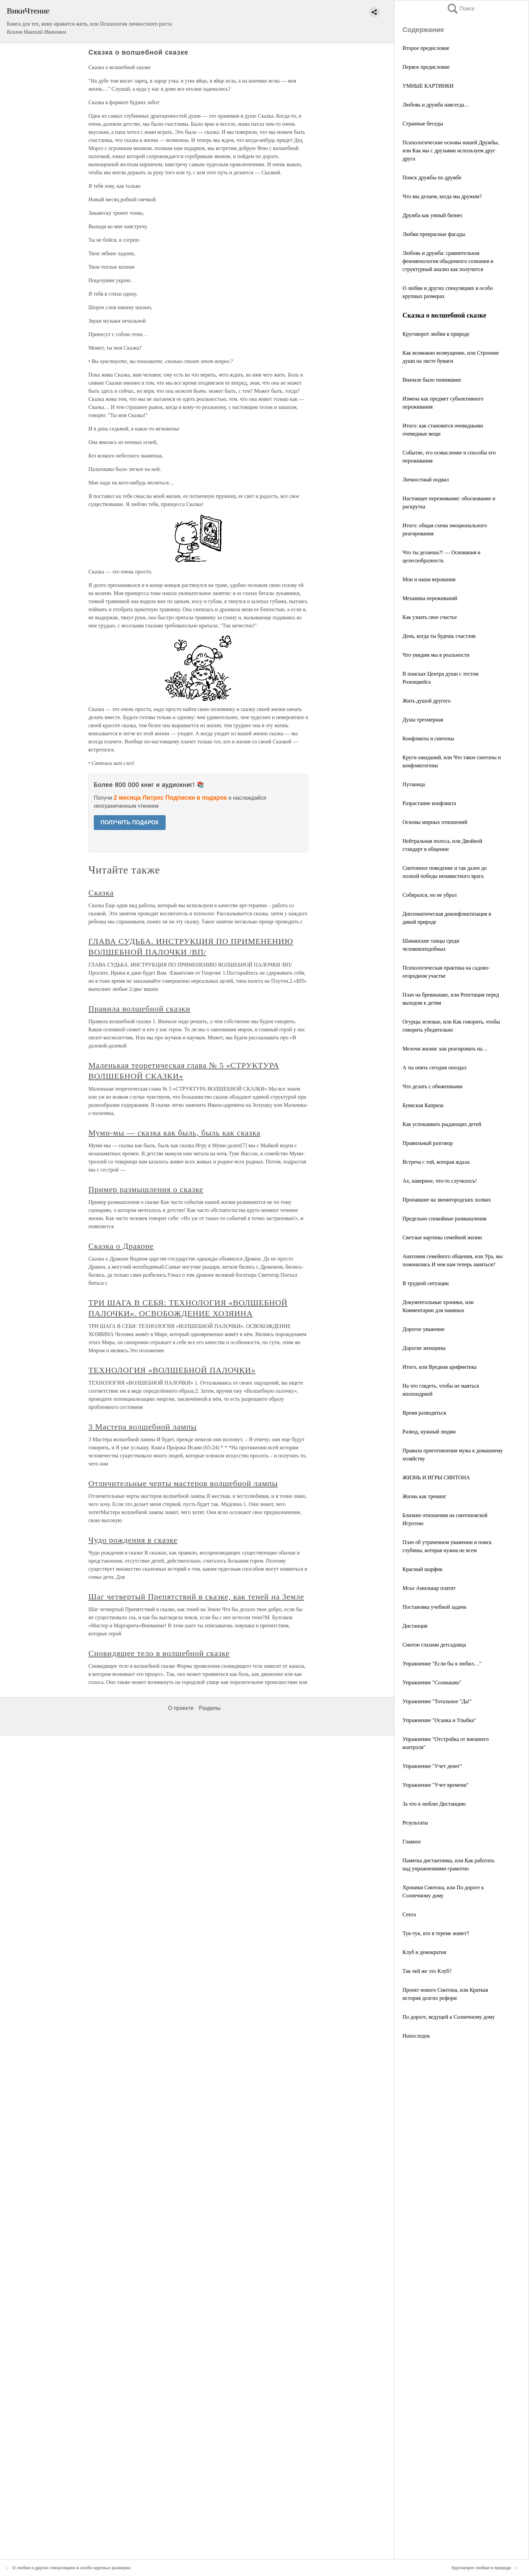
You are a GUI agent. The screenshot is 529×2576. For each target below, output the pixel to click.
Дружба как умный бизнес (432, 215)
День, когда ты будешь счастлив (439, 636)
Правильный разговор (427, 1143)
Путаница (413, 784)
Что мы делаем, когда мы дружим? (442, 196)
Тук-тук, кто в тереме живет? (435, 1933)
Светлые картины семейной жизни (442, 1237)
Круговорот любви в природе (436, 334)
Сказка (101, 892)
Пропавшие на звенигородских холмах (446, 1200)
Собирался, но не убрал (429, 895)
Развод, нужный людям (428, 1431)
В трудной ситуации (425, 1283)
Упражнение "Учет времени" (435, 1785)
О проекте (180, 1708)
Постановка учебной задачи (434, 1607)
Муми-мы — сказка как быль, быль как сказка (174, 1132)
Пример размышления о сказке (145, 1189)
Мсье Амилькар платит (429, 1588)
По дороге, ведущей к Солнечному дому (448, 2017)
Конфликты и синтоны (428, 738)
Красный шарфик (422, 1569)
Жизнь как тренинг (424, 1496)
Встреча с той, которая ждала (436, 1162)
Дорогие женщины (424, 1348)
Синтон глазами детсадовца (434, 1645)
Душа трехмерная (422, 719)
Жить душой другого (426, 701)
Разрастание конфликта (429, 803)
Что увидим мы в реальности (435, 655)
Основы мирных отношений (434, 822)
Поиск (461, 8)
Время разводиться (424, 1413)
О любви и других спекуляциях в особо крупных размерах (71, 2568)
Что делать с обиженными (432, 1086)
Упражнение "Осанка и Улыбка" (439, 1720)
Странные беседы (422, 123)
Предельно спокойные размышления (444, 1218)
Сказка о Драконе (121, 1246)
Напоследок (416, 2036)
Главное (411, 1841)
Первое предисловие (426, 67)
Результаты (415, 1823)
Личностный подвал (425, 479)
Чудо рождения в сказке (132, 1540)
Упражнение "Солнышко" (432, 1682)
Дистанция (414, 1626)
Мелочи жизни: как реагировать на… (445, 1049)
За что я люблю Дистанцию (434, 1804)
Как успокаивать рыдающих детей (441, 1124)
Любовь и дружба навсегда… (436, 105)
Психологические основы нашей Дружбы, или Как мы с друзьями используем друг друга (450, 150)
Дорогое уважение (423, 1329)
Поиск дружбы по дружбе (432, 177)
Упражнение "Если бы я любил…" (441, 1663)
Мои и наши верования (428, 579)
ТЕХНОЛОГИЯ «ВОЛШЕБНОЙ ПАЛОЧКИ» (171, 1370)
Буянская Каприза (422, 1105)
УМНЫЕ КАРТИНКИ (427, 86)
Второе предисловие (425, 48)
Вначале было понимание (431, 380)
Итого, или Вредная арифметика (439, 1367)
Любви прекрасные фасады (433, 234)
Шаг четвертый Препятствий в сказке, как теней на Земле (196, 1596)
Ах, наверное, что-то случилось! (439, 1181)
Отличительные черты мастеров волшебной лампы (183, 1483)
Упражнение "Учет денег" (432, 1766)
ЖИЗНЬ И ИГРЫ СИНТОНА (436, 1477)
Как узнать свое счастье (429, 617)
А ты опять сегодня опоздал (434, 1067)
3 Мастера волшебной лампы (142, 1426)
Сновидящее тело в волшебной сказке (159, 1653)
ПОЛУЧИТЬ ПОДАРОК (130, 822)
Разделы (209, 1708)
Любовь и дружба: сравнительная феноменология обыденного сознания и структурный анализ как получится (447, 261)
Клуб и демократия (424, 1952)
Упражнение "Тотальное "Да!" (437, 1701)
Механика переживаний (429, 598)
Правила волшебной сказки (139, 1008)
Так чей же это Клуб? (426, 1971)
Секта (409, 1914)
